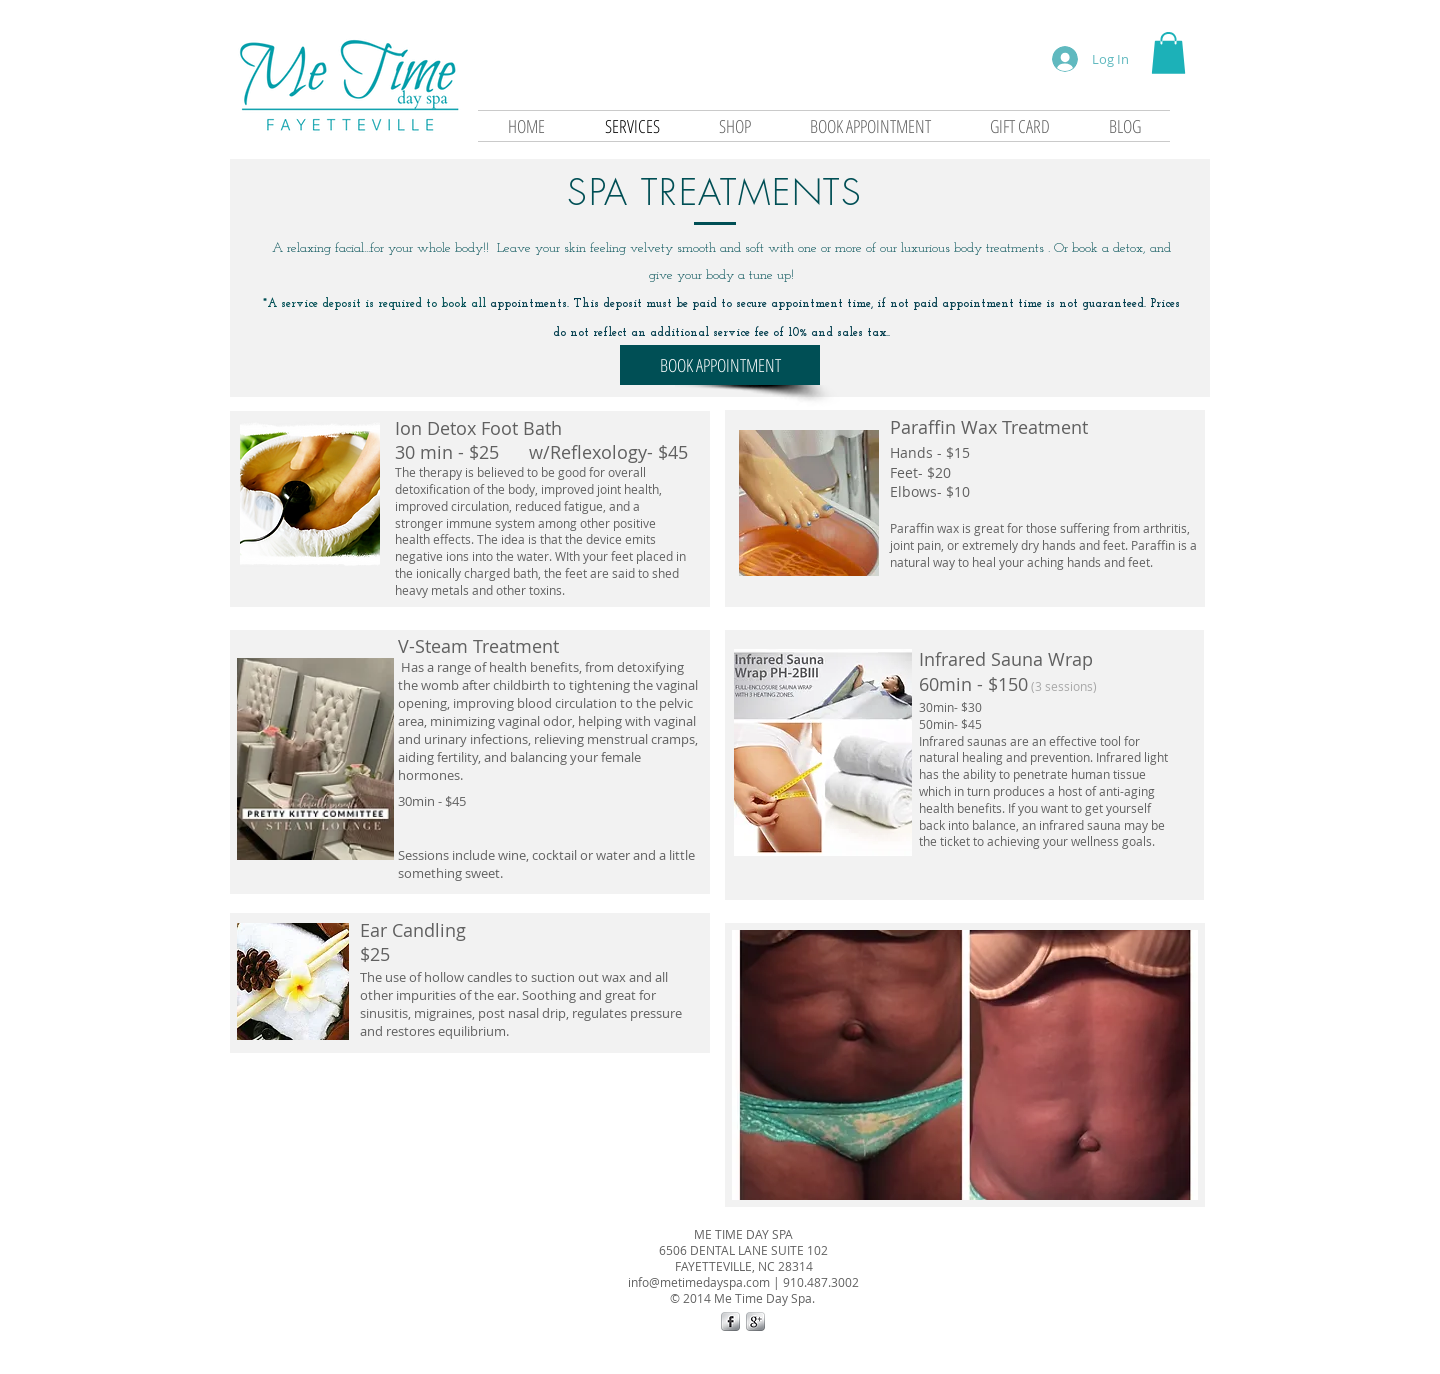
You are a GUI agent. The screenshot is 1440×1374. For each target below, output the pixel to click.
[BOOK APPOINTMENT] (720, 365)
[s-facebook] (730, 1321)
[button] (1168, 53)
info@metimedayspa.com (699, 1282)
